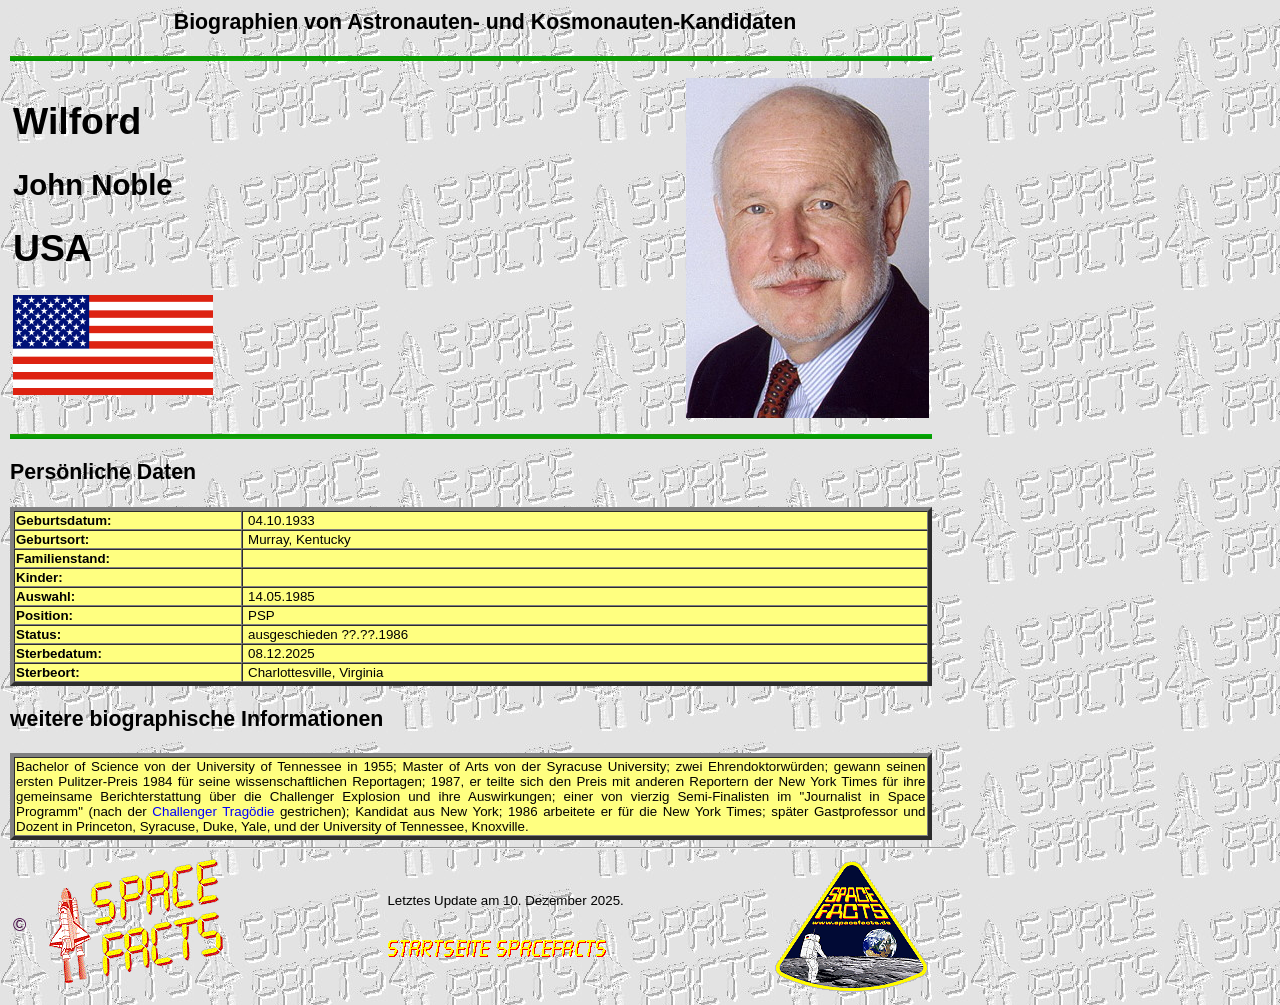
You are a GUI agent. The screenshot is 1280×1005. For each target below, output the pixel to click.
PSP (261, 615)
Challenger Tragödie (213, 811)
